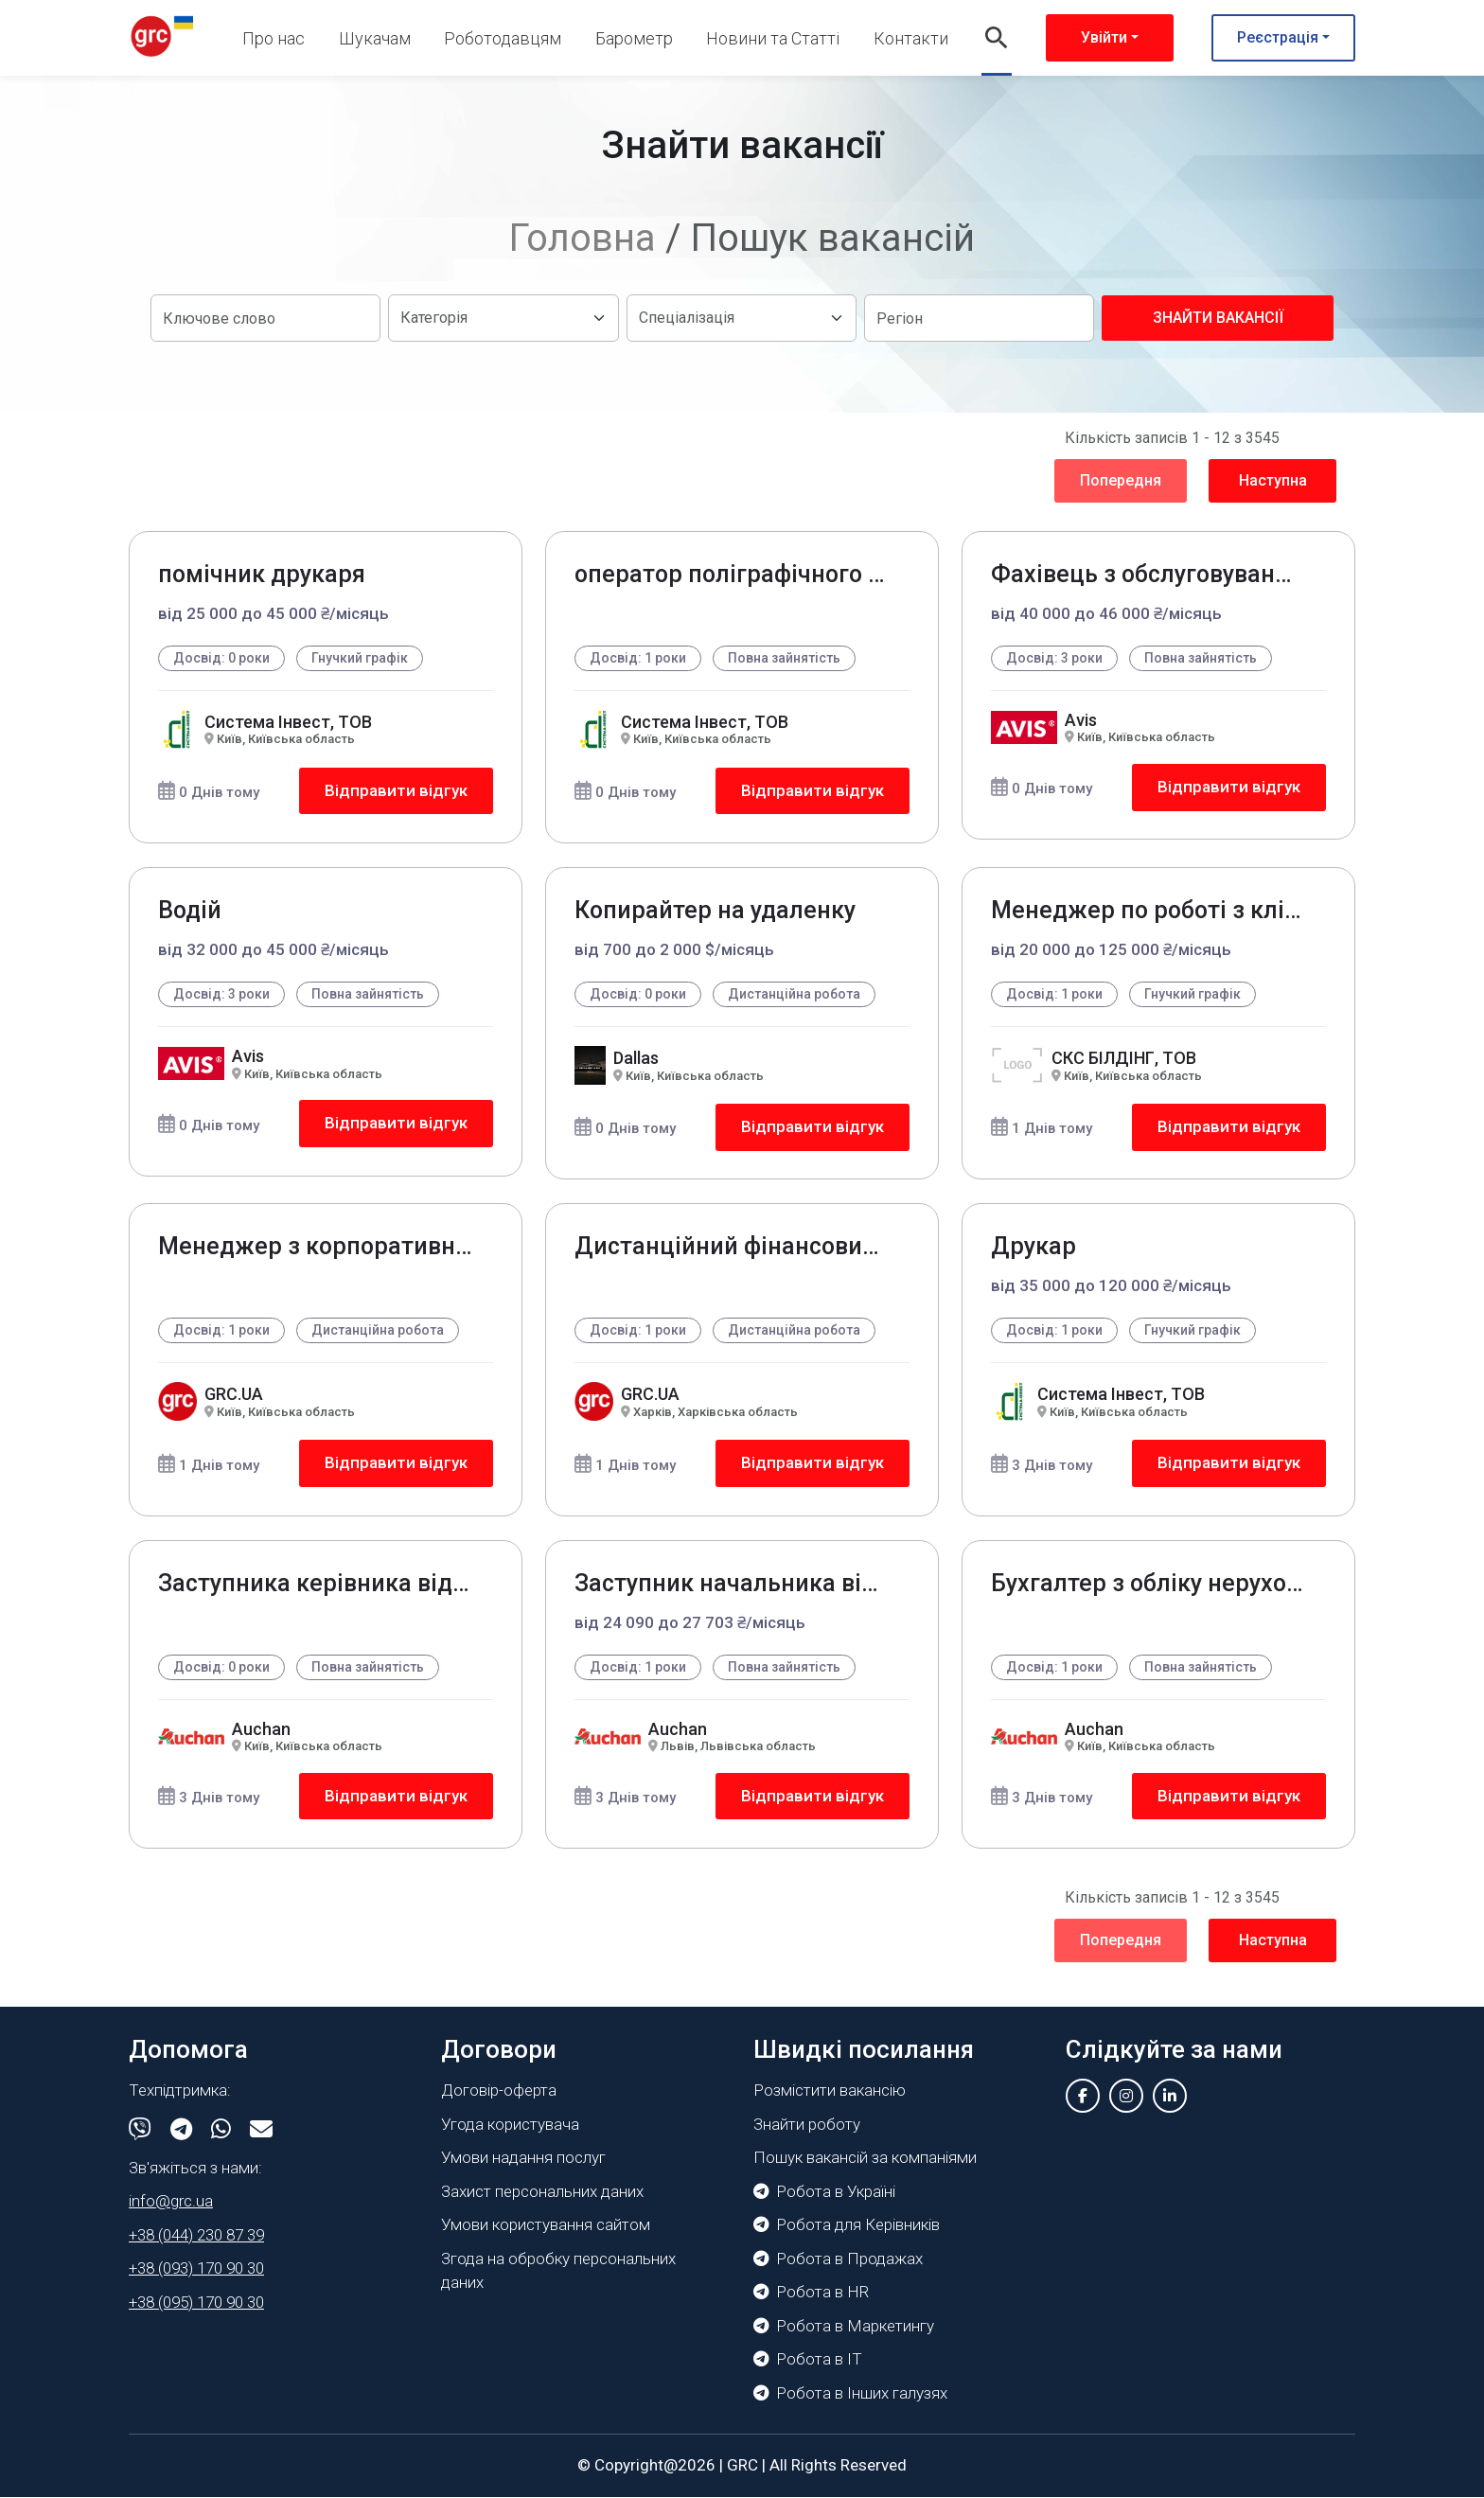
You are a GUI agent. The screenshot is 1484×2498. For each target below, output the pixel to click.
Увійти (1104, 37)
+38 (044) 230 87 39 (196, 2235)
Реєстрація (1277, 37)
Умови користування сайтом (545, 2225)
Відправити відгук (396, 790)
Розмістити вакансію (829, 2091)
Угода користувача (510, 2125)
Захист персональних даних (542, 2192)
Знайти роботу (806, 2125)
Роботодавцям (502, 38)
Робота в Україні (824, 2192)
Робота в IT (807, 2359)
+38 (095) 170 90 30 (196, 2303)
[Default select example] (503, 318)
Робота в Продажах (838, 2259)
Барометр (634, 38)
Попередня (1120, 480)
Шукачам (375, 38)
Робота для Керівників (846, 2225)
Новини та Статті (772, 38)
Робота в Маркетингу (843, 2326)
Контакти (911, 38)
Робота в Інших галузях (850, 2393)
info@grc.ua (171, 2201)
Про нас (273, 38)
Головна (582, 238)
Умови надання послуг (523, 2158)
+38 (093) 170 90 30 (196, 2268)
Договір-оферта (498, 2091)
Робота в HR (811, 2292)
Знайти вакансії (1218, 318)
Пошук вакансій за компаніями (865, 2158)
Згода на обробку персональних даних (558, 2272)
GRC (742, 2465)
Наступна (1273, 480)
